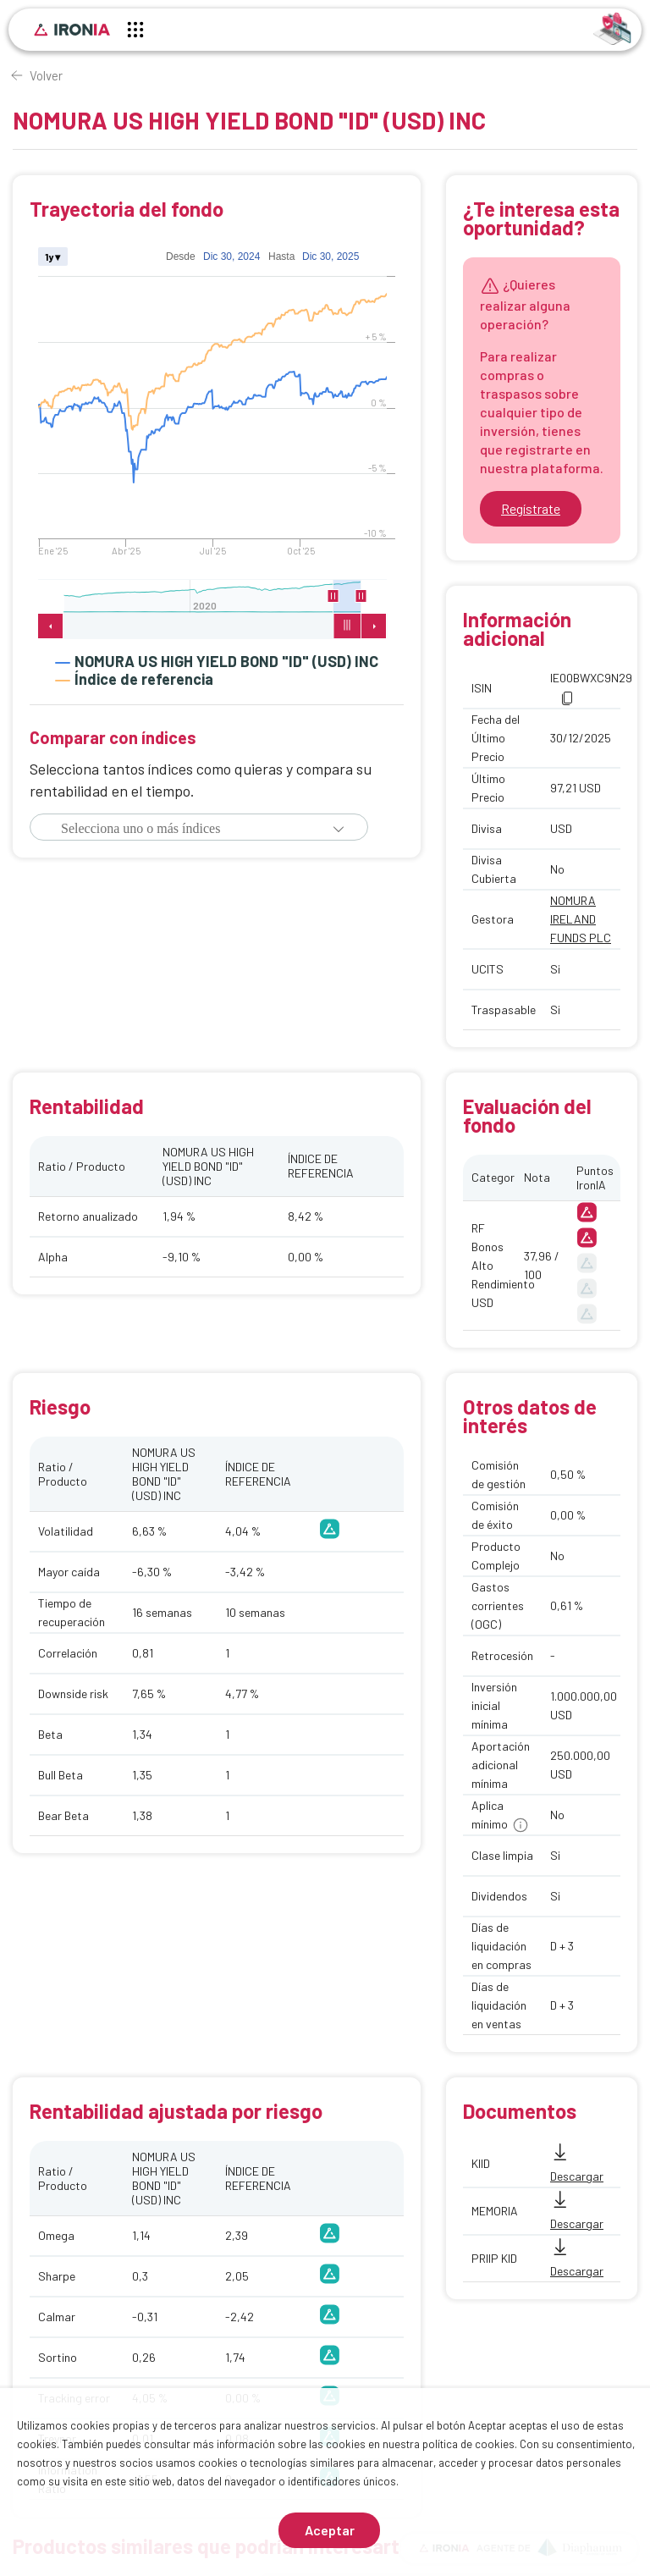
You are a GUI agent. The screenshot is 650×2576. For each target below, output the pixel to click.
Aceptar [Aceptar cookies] (330, 2530)
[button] (338, 828)
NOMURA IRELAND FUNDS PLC (580, 919)
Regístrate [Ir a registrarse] (530, 508)
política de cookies (468, 2444)
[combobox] (173, 828)
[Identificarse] (612, 27)
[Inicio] (72, 29)
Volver (46, 75)
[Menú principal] (135, 32)
